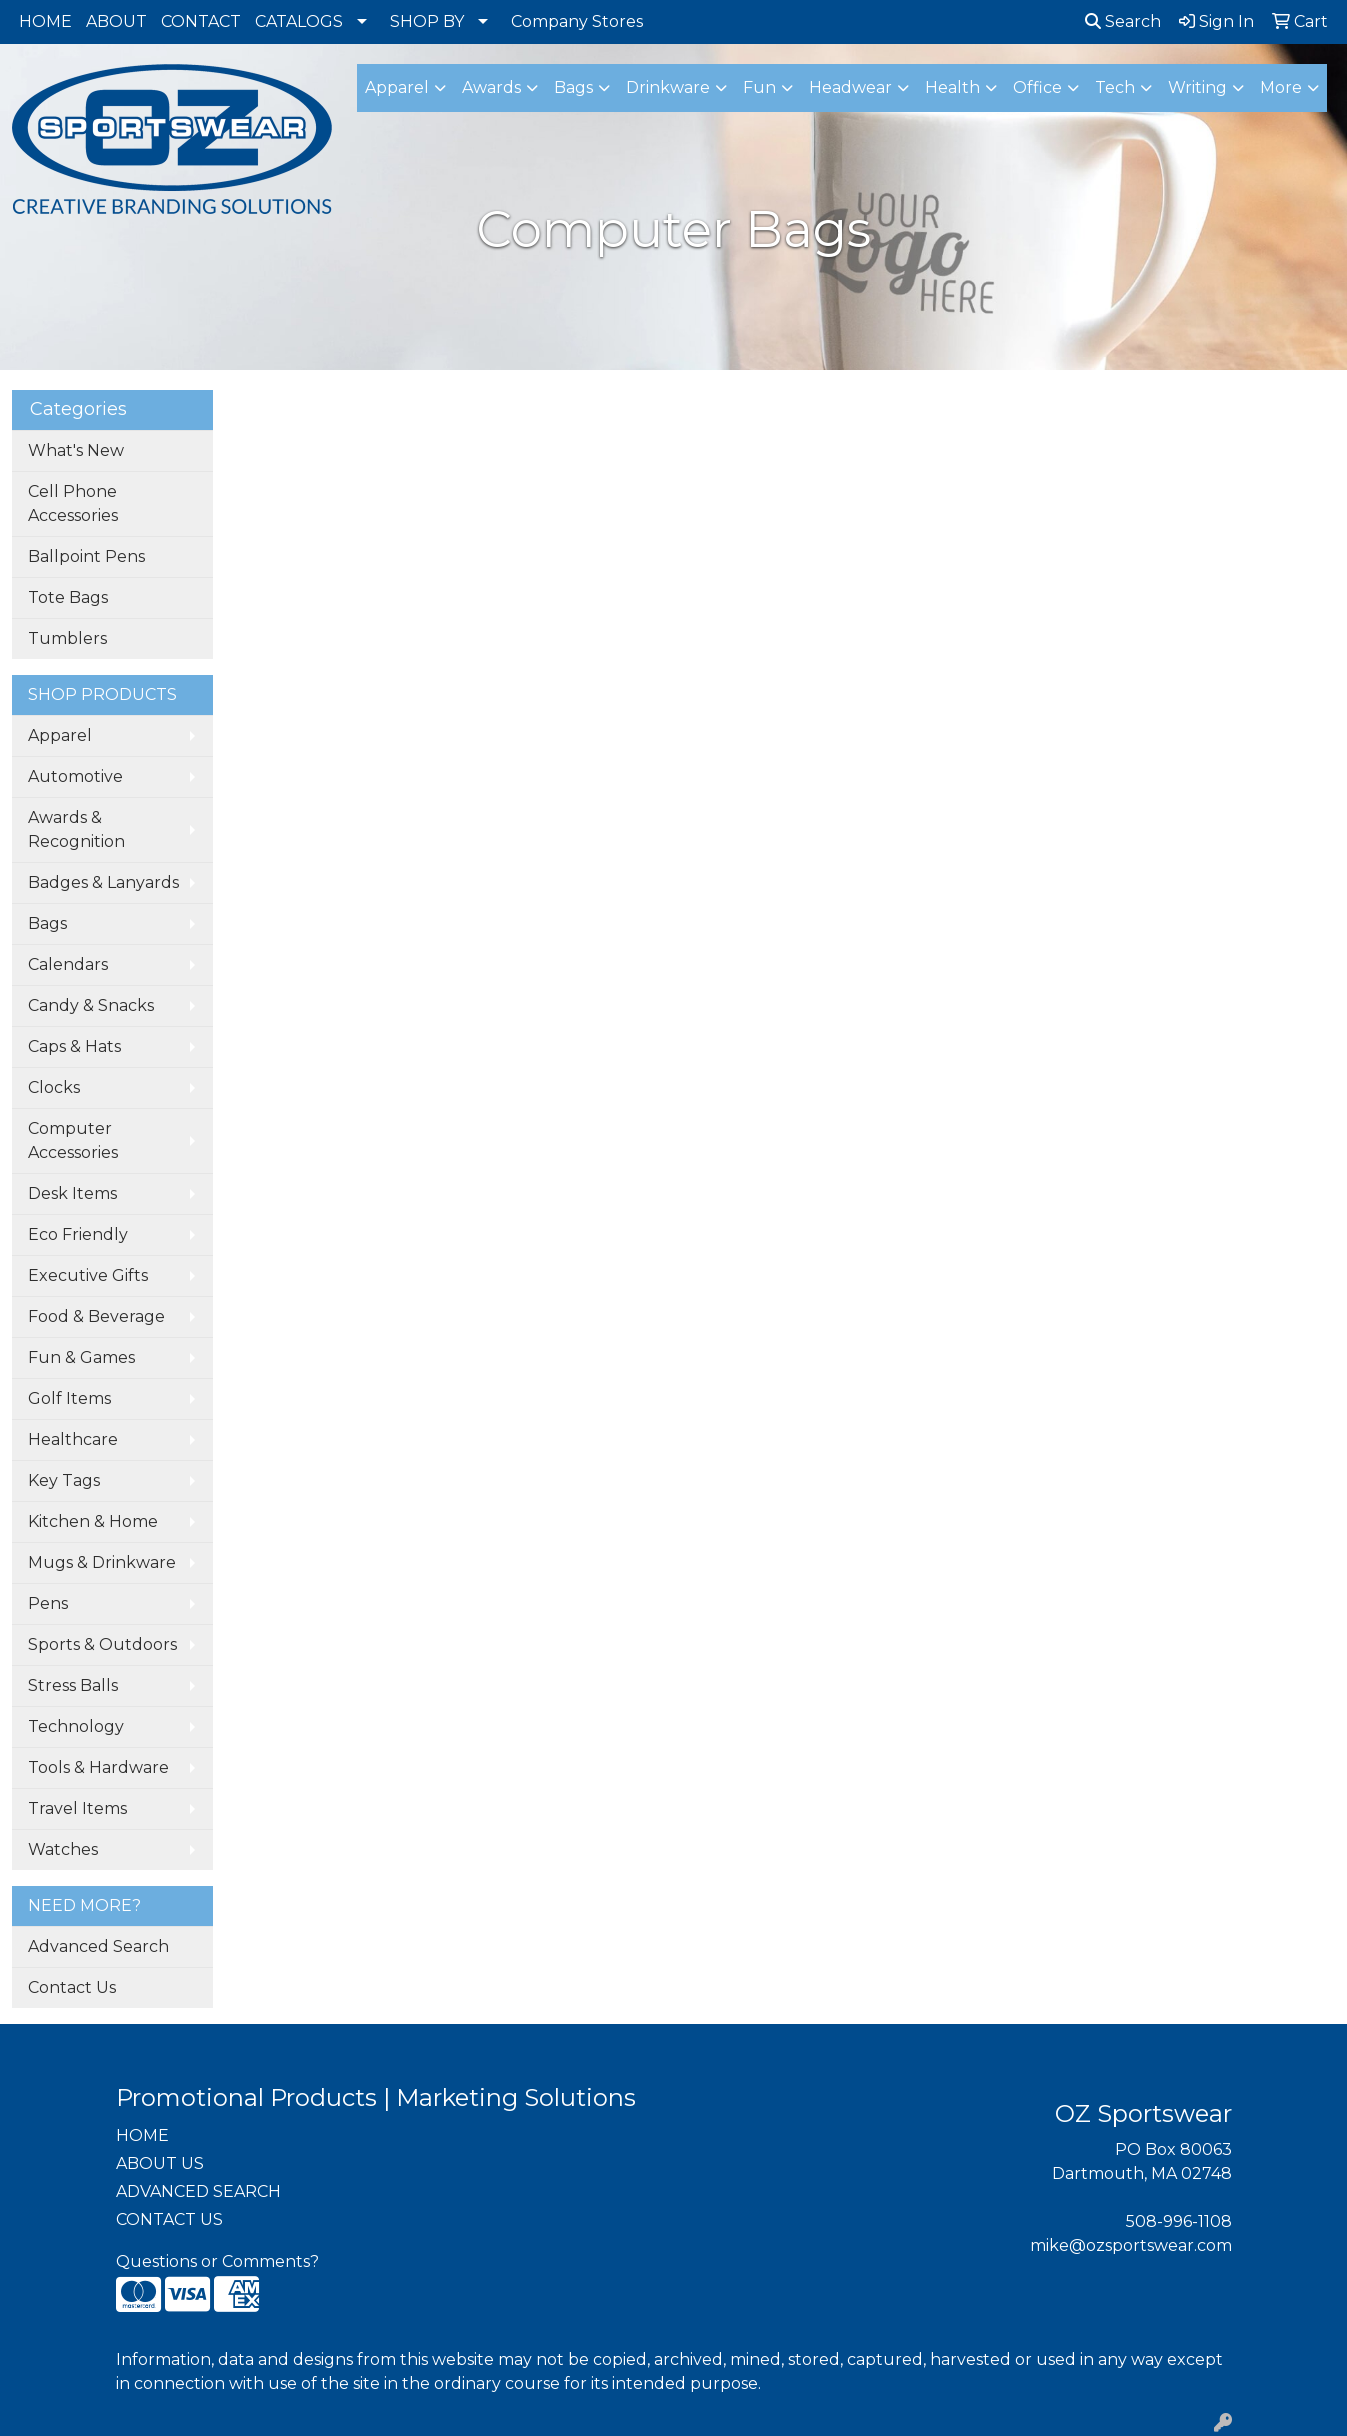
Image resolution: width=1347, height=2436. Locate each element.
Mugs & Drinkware (102, 1562)
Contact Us (72, 1987)
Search (1123, 21)
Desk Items (72, 1193)
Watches (63, 1849)
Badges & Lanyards (103, 882)
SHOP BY (427, 21)
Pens (48, 1603)
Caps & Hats (74, 1046)
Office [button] (1037, 87)
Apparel (60, 735)
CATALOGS (299, 21)
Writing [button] (1197, 87)
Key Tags (64, 1480)
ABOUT (116, 21)
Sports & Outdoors (102, 1644)
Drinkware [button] (668, 87)
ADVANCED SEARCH (198, 2191)
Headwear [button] (850, 87)
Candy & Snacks (91, 1005)
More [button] (1281, 87)
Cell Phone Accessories (73, 503)
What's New (76, 450)
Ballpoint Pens (86, 556)
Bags (47, 923)
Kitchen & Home (93, 1521)
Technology (76, 1726)
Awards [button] (491, 87)
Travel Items (77, 1808)
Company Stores (577, 21)
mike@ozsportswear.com (1131, 2245)
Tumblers (67, 638)
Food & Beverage (96, 1316)
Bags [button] (573, 87)
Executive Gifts (88, 1275)
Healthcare (73, 1439)
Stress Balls (73, 1685)
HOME (45, 21)
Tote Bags (68, 597)
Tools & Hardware (98, 1767)
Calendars (68, 964)
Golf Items (69, 1398)
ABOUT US (160, 2163)
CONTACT (201, 21)
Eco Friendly (78, 1234)
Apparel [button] (397, 87)
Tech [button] (1115, 87)
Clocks (54, 1087)
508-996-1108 (1179, 2221)
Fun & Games (81, 1357)
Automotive (75, 776)
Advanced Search (98, 1946)
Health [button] (952, 87)
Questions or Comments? (217, 2261)
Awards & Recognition (76, 829)
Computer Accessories (73, 1140)
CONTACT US (169, 2219)
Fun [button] (759, 87)
